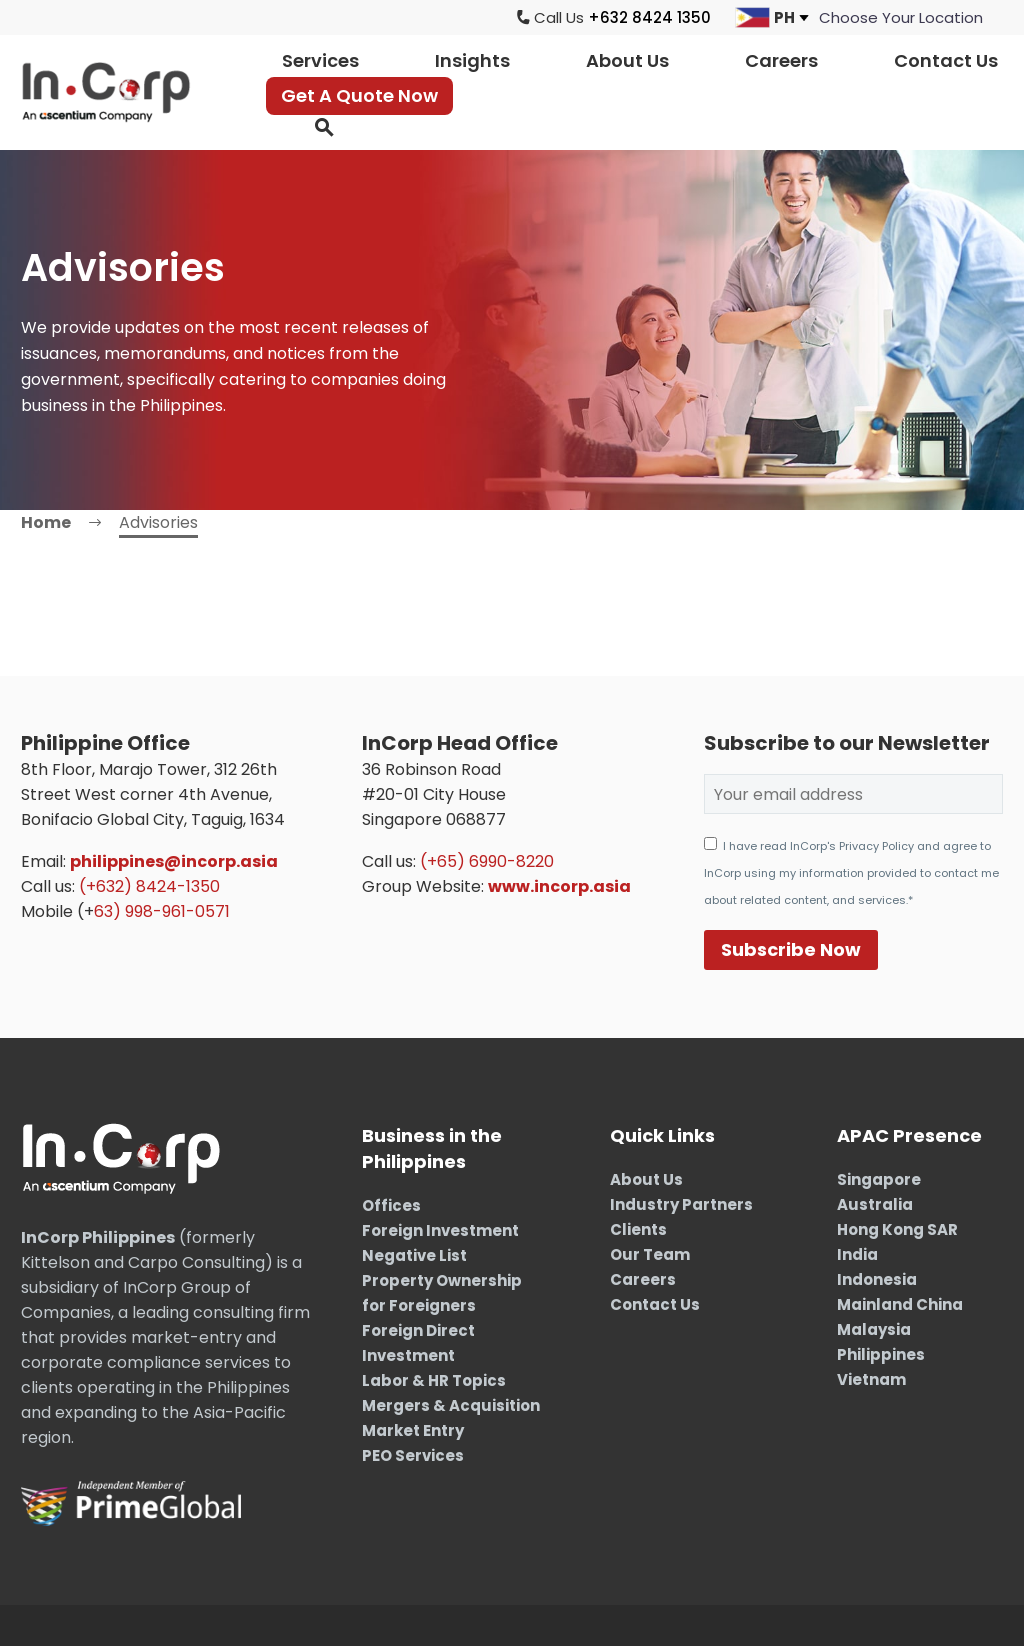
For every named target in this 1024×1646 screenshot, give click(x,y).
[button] (324, 127)
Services (320, 60)
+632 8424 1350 (649, 17)
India (857, 1254)
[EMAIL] (853, 794)
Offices (391, 1205)
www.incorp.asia (559, 886)
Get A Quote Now (359, 95)
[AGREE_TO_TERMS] (710, 843)
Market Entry (413, 1430)
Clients (638, 1229)
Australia (875, 1204)
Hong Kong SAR (897, 1229)
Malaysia (874, 1329)
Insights (472, 60)
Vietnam (871, 1379)
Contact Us (946, 60)
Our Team (650, 1254)
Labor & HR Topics (434, 1380)
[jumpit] (901, 17)
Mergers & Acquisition (451, 1405)
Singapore (879, 1179)
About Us (627, 60)
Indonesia (877, 1279)
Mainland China (900, 1304)
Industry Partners (681, 1204)
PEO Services (413, 1455)
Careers (781, 60)
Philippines (881, 1354)
